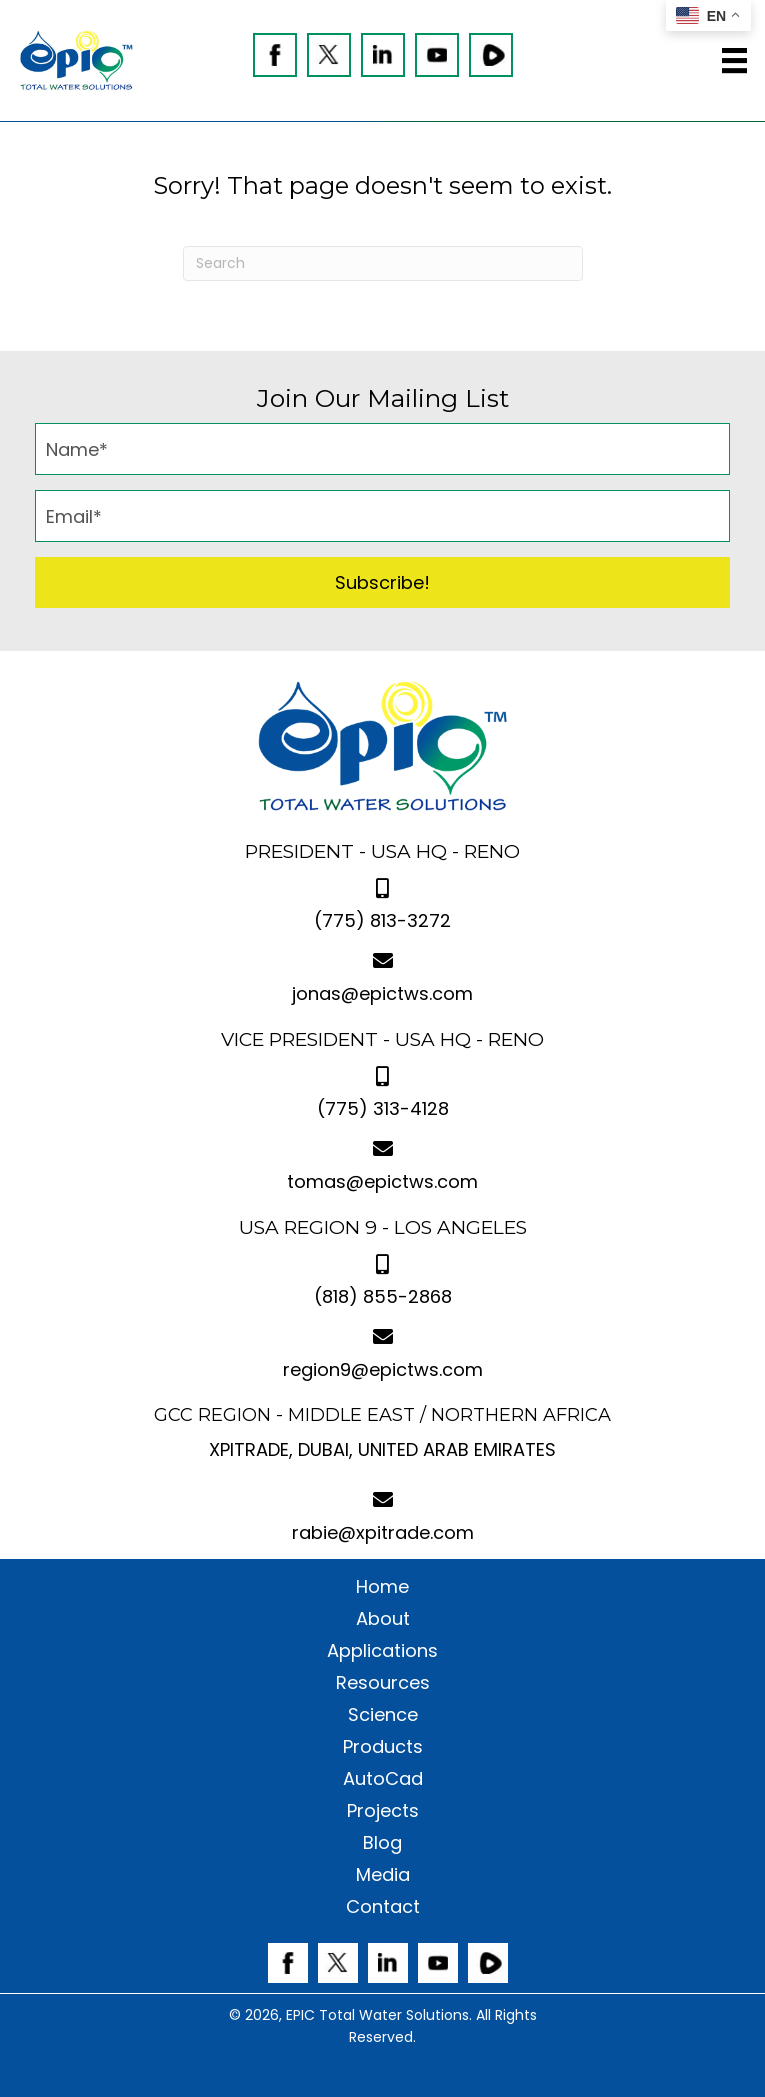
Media (383, 1875)
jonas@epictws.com (382, 993)
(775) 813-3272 (382, 920)
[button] (382, 582)
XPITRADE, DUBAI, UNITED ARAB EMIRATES (382, 1449)
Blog (382, 1843)
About (383, 1619)
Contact (383, 1907)
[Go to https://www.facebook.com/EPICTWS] (275, 55)
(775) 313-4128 (383, 1108)
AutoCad (383, 1779)
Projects (383, 1811)
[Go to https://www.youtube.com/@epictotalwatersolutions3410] (437, 55)
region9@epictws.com (383, 1369)
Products (383, 1747)
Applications (382, 1651)
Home (382, 1587)
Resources (383, 1683)
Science (383, 1715)
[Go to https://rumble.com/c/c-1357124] (491, 55)
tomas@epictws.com (382, 1181)
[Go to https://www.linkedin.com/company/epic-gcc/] (383, 55)
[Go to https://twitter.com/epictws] (329, 55)
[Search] (383, 263)
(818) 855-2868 (383, 1296)
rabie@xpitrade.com (383, 1532)
